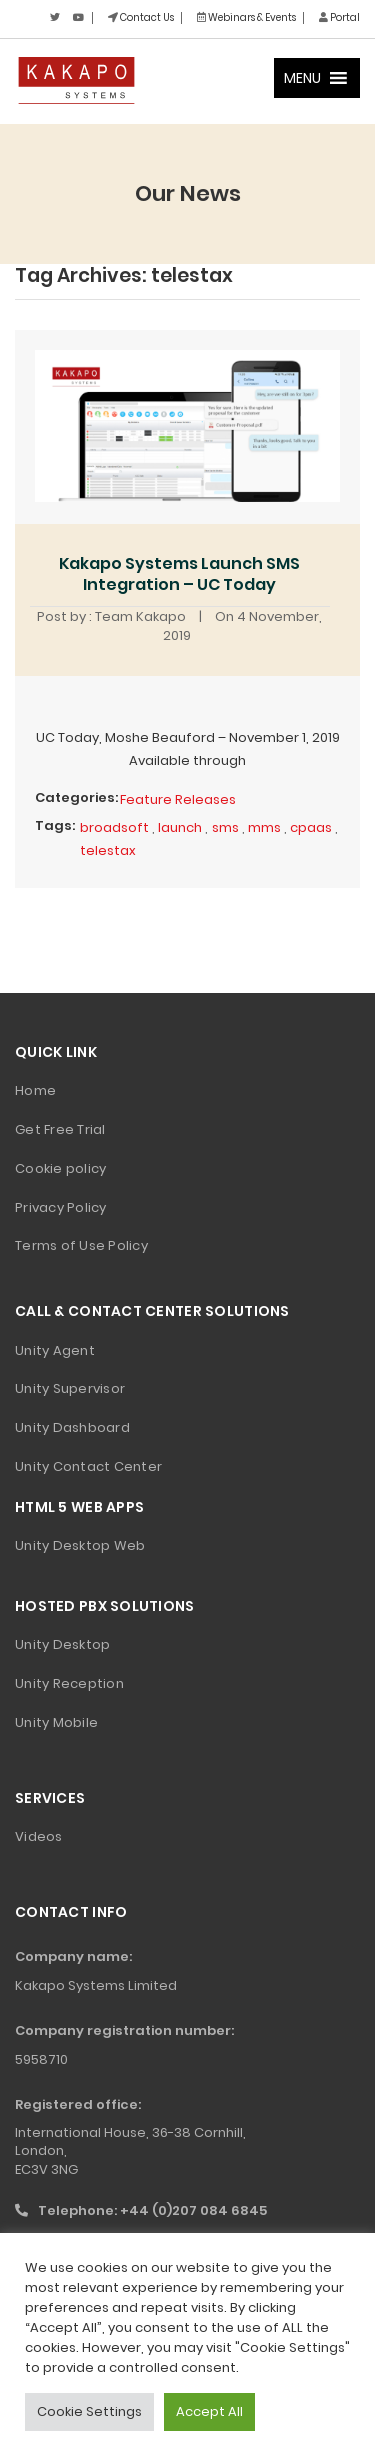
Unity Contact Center (88, 1466)
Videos (39, 1836)
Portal (339, 17)
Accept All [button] (209, 2411)
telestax (108, 850)
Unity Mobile (56, 1722)
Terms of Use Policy (81, 1245)
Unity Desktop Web (80, 1545)
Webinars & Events (246, 17)
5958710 (41, 2059)
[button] (302, 78)
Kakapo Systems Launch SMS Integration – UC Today (179, 574)
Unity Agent (55, 1350)
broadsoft (114, 827)
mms (264, 827)
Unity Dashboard (72, 1427)
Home (35, 1090)
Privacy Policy (61, 1207)
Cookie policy (60, 1168)
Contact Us (141, 17)
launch (180, 827)
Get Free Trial (60, 1129)
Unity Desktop (62, 1644)
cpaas (311, 827)
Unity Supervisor (70, 1388)
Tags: (55, 825)
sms (225, 827)
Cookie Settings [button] (89, 2411)
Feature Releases (178, 799)
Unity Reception (69, 1683)
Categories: (76, 797)
